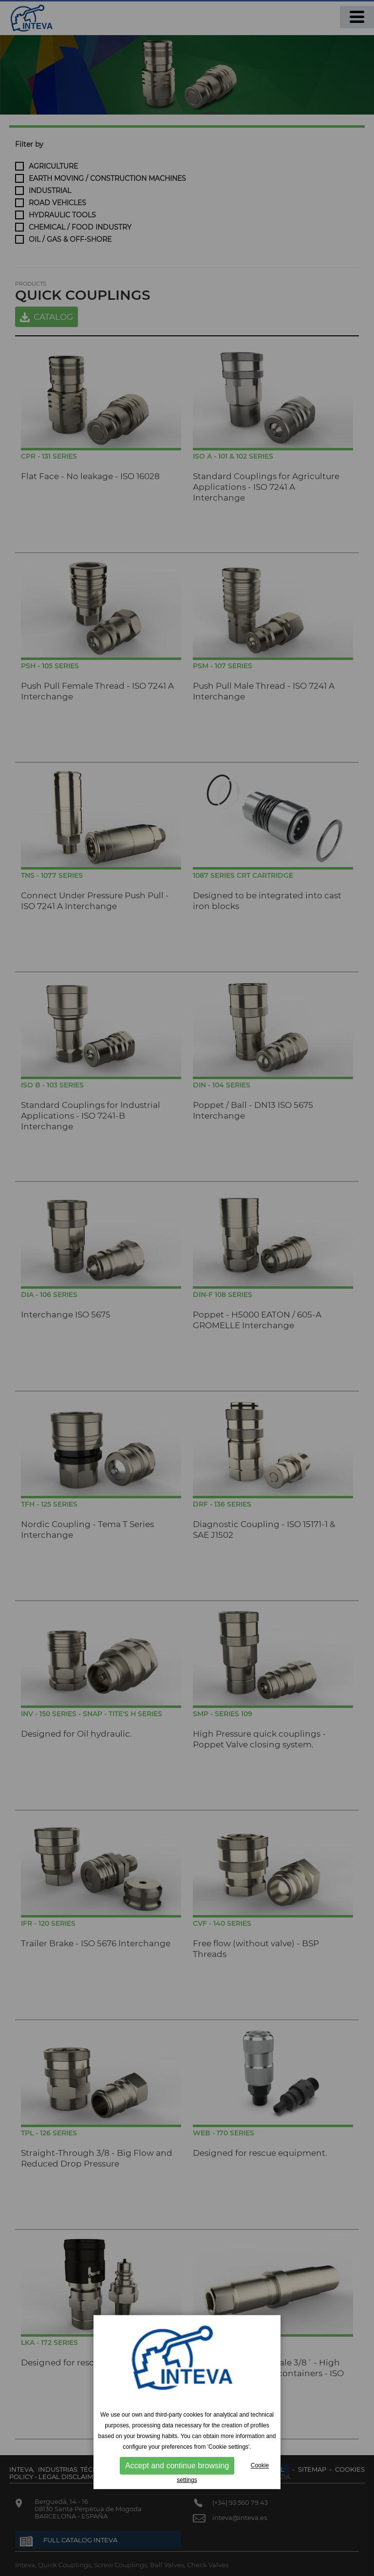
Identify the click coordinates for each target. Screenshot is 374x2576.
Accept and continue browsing (177, 2465)
